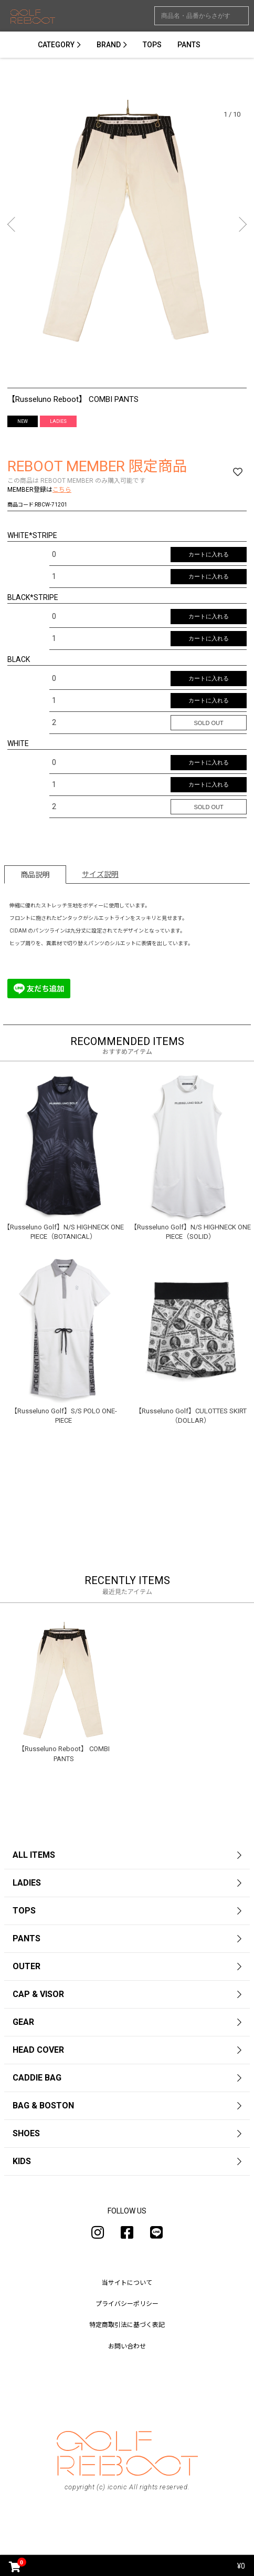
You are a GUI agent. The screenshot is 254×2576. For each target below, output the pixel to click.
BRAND (109, 44)
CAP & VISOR (38, 1994)
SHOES (26, 2133)
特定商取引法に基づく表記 (127, 2325)
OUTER (26, 1966)
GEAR (23, 2022)
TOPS (152, 44)
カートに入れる (208, 554)
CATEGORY (56, 44)
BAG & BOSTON (43, 2106)
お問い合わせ (127, 2346)
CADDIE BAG (37, 2078)
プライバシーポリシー (127, 2304)
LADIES (27, 1883)
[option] (127, 227)
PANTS (188, 44)
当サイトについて (127, 2283)
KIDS (22, 2161)
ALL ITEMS (34, 1855)
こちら (61, 489)
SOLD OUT (208, 723)
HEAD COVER (38, 2050)
